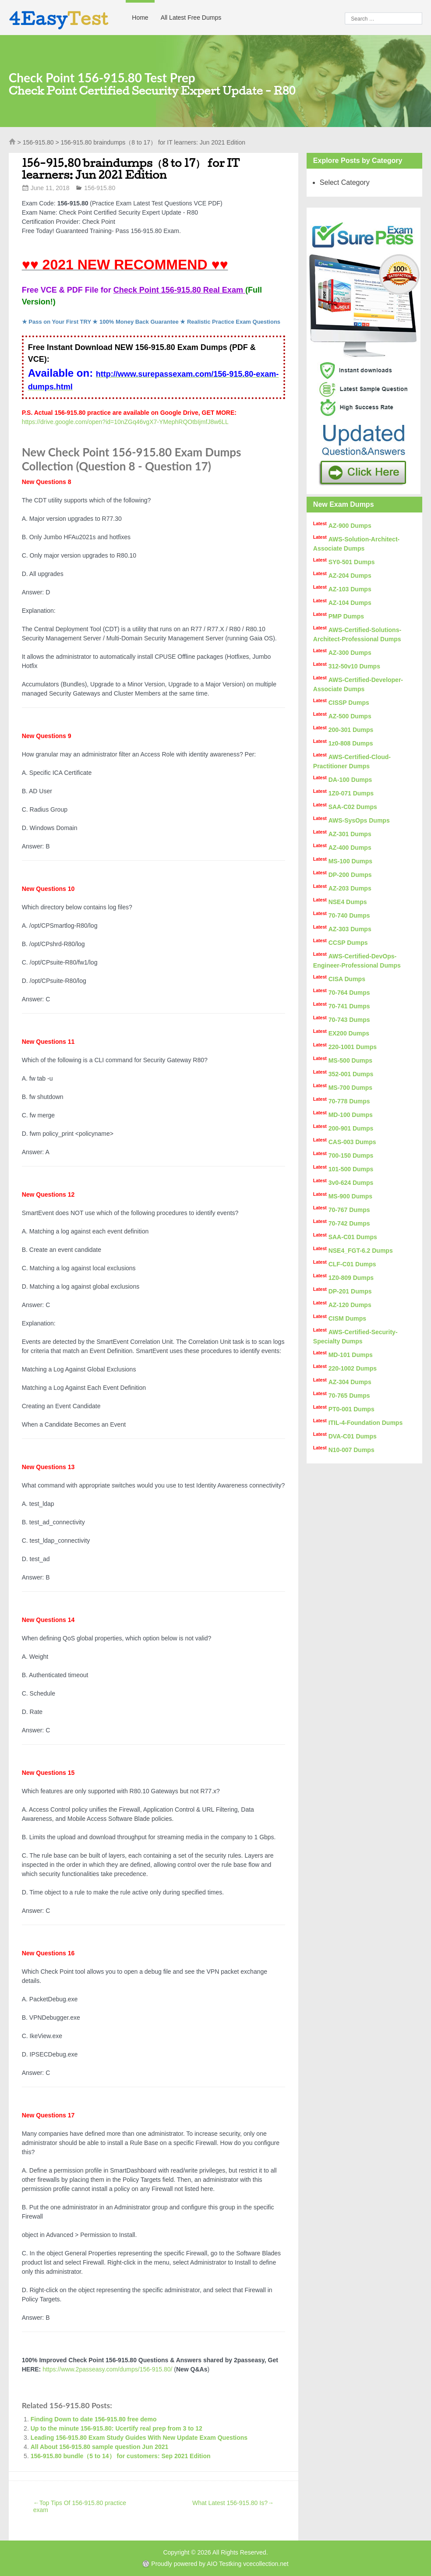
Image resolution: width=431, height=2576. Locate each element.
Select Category (345, 182)
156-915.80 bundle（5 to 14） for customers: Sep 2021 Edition (121, 2455)
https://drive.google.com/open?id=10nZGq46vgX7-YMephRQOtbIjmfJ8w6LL (125, 421)
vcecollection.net (266, 2563)
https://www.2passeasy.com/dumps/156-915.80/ (107, 2369)
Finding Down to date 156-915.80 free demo (94, 2419)
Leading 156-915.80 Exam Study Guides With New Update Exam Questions (139, 2437)
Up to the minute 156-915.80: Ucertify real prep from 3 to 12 (116, 2428)
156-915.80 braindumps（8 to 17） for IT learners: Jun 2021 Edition (131, 168)
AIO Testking (224, 2563)
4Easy (59, 18)
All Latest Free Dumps (191, 17)
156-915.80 (38, 142)
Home (140, 17)
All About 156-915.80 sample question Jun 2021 (100, 2446)
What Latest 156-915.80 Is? (233, 2502)
